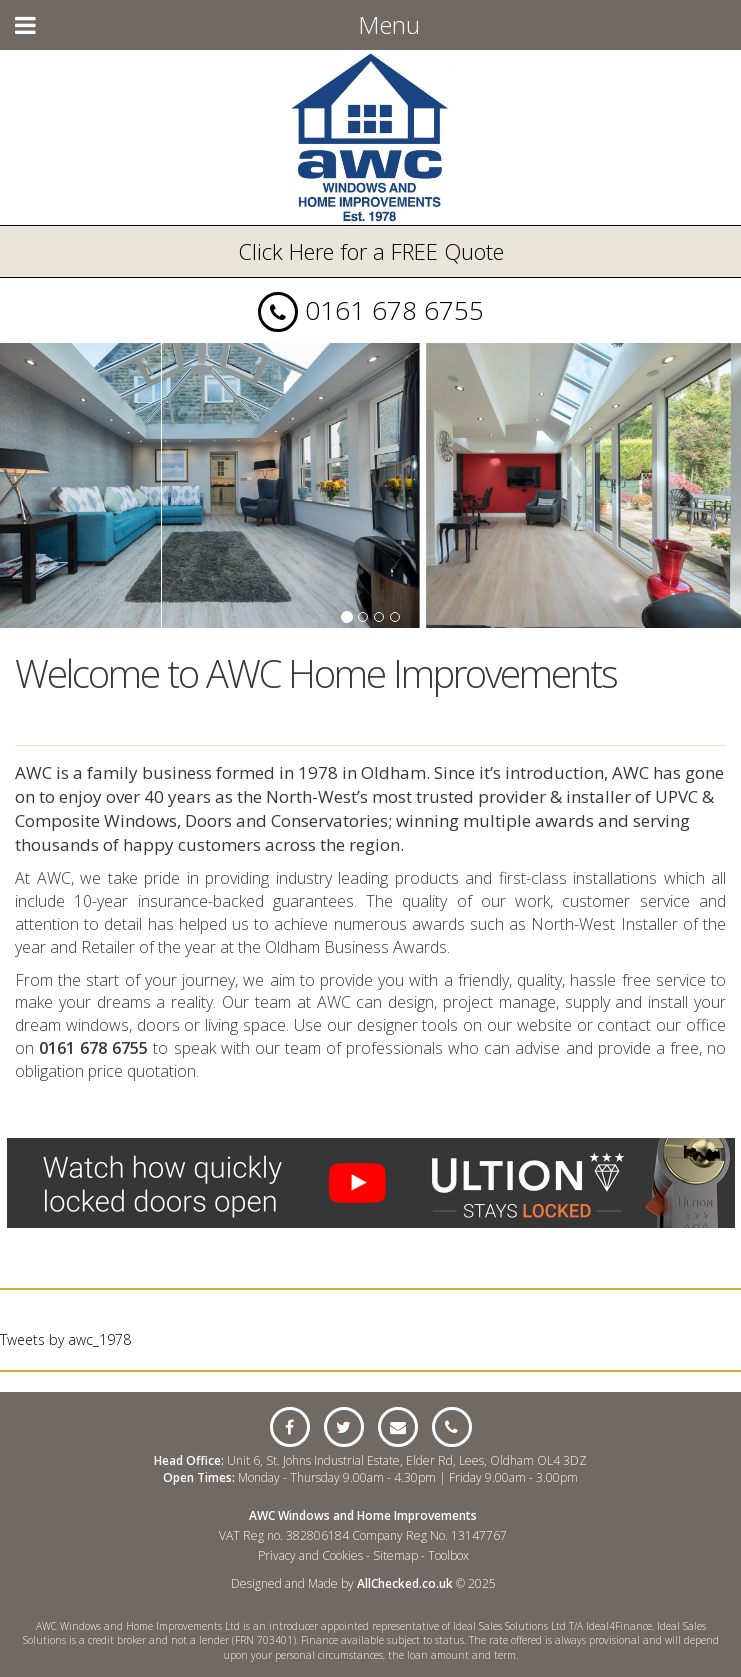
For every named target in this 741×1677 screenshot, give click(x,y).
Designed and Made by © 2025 (363, 1583)
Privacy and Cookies (310, 1555)
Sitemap (395, 1555)
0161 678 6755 (394, 310)
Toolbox (448, 1555)
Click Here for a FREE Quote (371, 251)
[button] (55, 485)
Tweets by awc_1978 (65, 1339)
